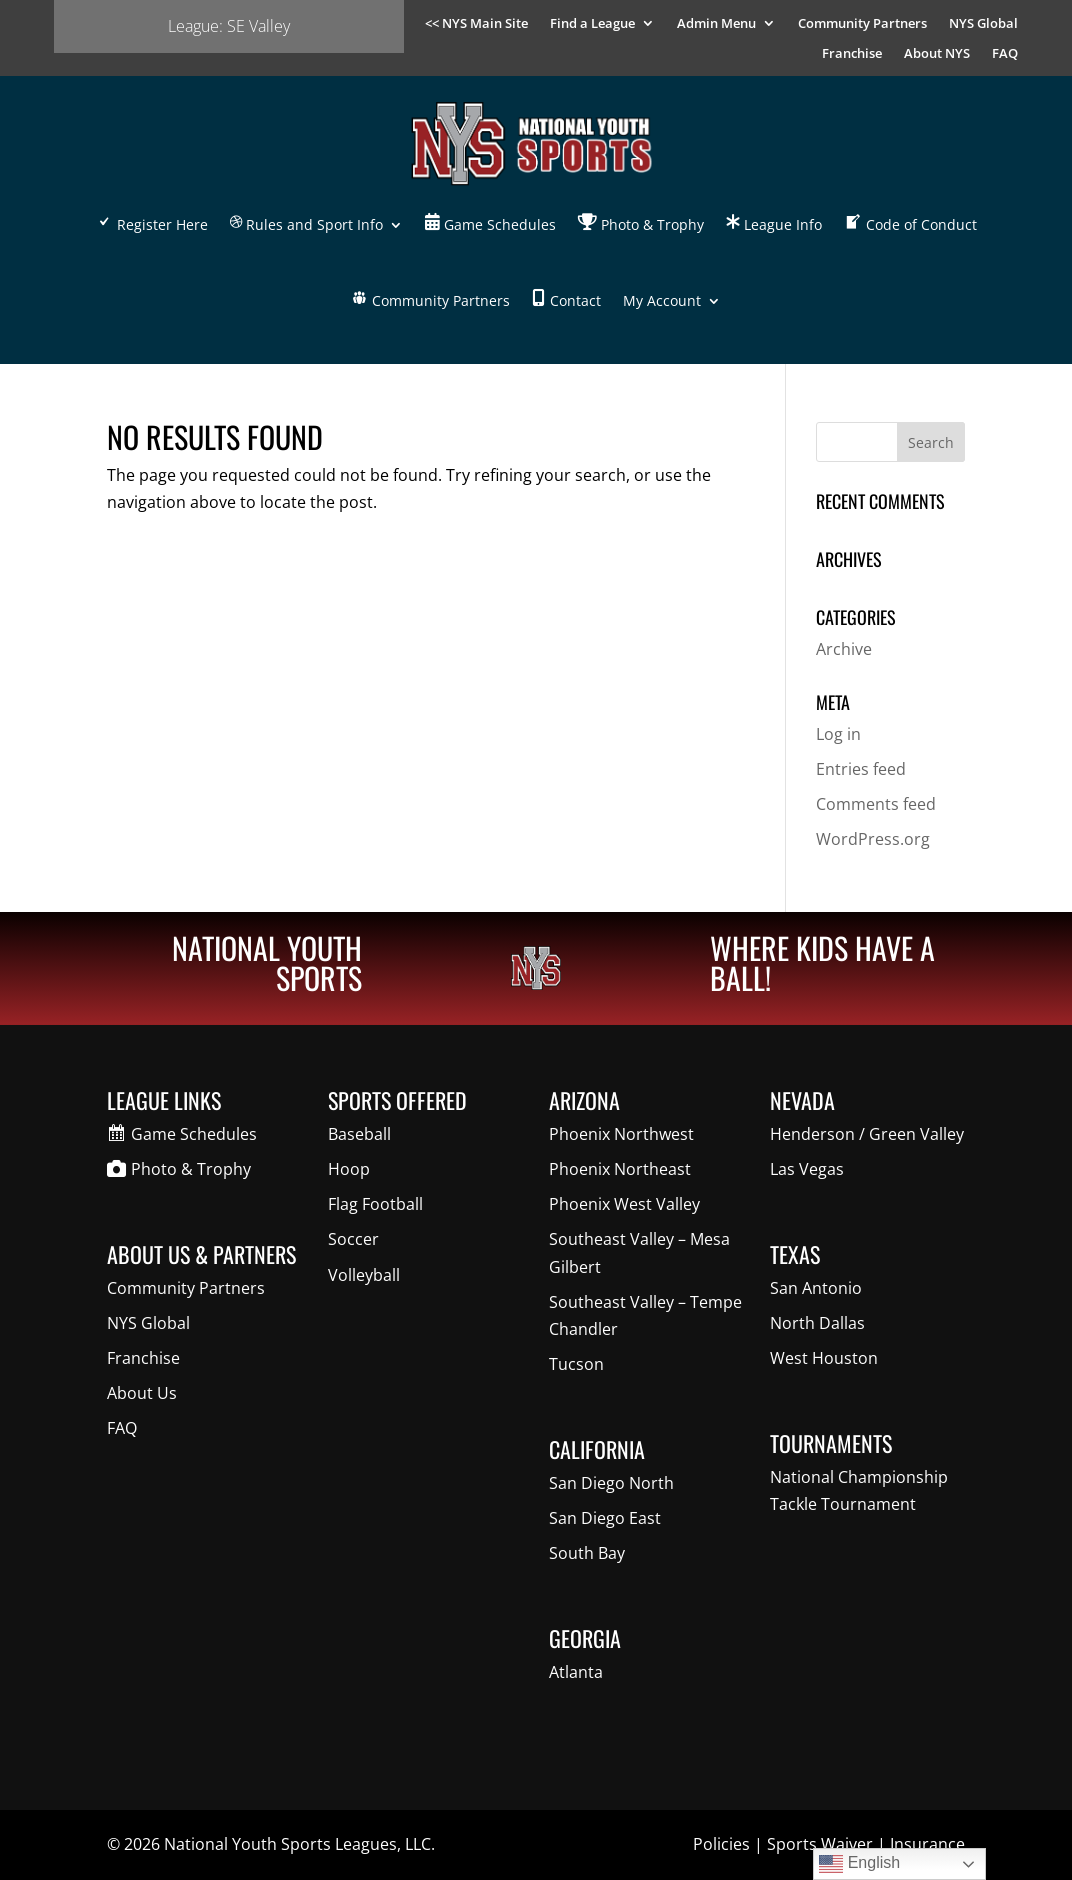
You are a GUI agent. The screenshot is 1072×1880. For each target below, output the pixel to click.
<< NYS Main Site (476, 24)
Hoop (349, 1169)
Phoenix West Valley (624, 1204)
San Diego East (605, 1518)
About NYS (937, 54)
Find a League (592, 24)
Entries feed (861, 769)
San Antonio (816, 1288)
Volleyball (364, 1275)
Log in (838, 734)
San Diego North (611, 1483)
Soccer (353, 1239)
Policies (721, 1844)
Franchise (852, 54)
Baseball (359, 1134)
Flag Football (375, 1204)
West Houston (824, 1358)
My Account (662, 300)
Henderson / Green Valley (867, 1134)
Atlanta (576, 1672)
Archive (844, 649)
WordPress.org (873, 839)
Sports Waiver (820, 1844)
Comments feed (876, 804)
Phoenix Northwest (621, 1134)
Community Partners (862, 24)
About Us (142, 1393)
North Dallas (817, 1323)
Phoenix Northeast (620, 1169)
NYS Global (983, 24)
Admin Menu (716, 24)
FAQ (1005, 54)
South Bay (587, 1553)
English (859, 1864)
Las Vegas (807, 1169)
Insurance (927, 1844)
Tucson (576, 1364)
